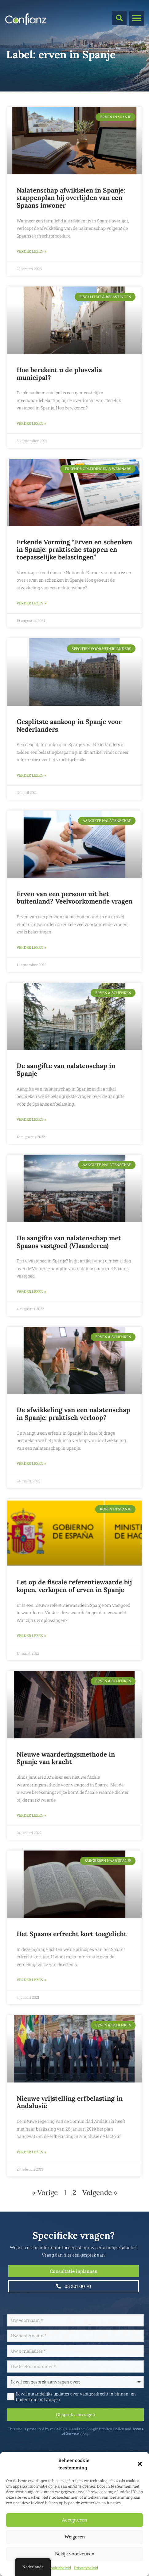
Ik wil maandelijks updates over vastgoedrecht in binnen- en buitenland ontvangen (75, 2396)
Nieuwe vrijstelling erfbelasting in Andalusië (70, 2102)
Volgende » (99, 2192)
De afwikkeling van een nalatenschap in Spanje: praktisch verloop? (73, 1414)
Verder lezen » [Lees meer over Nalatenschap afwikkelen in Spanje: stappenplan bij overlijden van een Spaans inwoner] (31, 251)
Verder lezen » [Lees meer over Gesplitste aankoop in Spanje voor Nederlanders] (31, 775)
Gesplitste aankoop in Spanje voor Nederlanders (69, 725)
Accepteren (74, 2520)
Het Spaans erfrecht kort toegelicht (72, 1934)
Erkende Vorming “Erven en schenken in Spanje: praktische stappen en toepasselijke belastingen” (74, 550)
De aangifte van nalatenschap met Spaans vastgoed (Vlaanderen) (69, 1242)
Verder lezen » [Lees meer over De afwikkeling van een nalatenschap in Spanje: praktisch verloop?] (31, 1463)
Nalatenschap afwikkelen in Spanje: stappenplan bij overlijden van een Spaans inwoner (71, 198)
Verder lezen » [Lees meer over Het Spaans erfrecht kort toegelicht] (31, 1979)
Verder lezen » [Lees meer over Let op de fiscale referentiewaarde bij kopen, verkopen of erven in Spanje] (31, 1635)
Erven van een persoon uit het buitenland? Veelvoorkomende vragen (74, 898)
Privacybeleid (86, 2567)
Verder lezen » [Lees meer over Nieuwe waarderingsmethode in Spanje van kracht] (31, 1815)
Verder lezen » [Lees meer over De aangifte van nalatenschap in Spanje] (31, 1119)
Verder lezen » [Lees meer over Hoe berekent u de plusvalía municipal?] (31, 423)
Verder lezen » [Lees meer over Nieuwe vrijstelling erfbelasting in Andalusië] (31, 2152)
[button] (140, 2464)
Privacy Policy (110, 2429)
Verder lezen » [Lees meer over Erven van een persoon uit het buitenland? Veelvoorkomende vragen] (31, 947)
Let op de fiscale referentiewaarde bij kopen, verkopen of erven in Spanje (74, 1586)
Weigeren (75, 2537)
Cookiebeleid (59, 2567)
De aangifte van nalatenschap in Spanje (66, 1070)
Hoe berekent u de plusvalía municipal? (59, 374)
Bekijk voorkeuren (74, 2554)
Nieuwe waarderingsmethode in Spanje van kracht (66, 1758)
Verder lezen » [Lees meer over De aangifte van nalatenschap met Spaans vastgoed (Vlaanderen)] (31, 1291)
